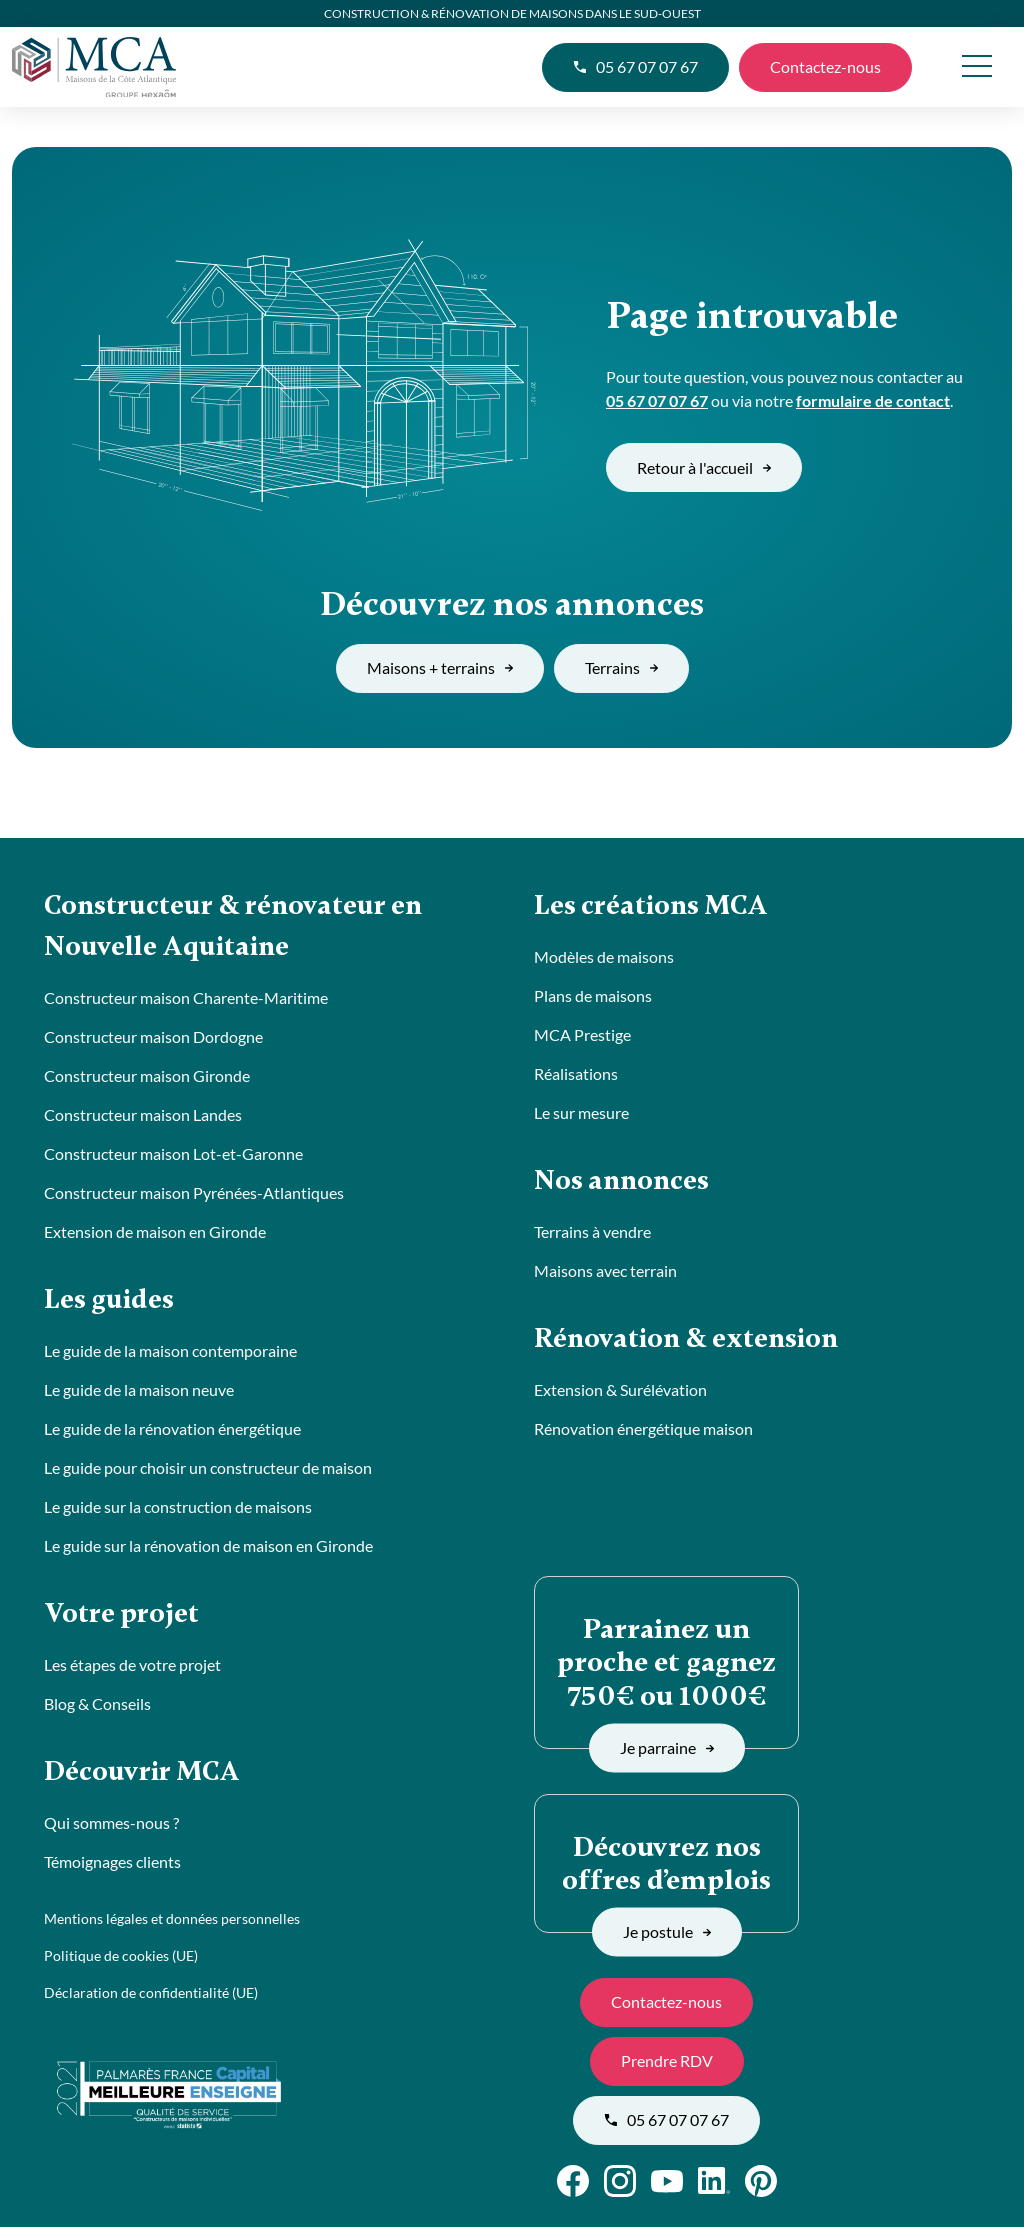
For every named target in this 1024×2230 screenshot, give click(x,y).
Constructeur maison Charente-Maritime (186, 999)
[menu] (976, 67)
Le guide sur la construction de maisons (178, 1509)
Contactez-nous (825, 66)
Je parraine (667, 1750)
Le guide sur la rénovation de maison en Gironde (208, 1548)
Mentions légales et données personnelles (172, 1923)
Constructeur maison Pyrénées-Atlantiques (194, 1194)
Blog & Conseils (97, 1707)
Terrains (621, 667)
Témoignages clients (112, 1866)
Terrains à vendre (592, 1233)
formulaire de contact (873, 400)
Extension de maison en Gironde (155, 1233)
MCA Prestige (582, 1035)
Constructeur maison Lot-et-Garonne (173, 1155)
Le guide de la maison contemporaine (170, 1353)
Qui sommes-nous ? (111, 1827)
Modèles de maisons (604, 957)
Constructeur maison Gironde (147, 1077)
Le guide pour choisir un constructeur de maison (208, 1470)
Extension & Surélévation (620, 1392)
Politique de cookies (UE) (121, 1960)
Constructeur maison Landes (143, 1116)
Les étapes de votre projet (132, 1668)
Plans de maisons (593, 996)
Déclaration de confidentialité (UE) (151, 1997)
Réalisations (576, 1074)
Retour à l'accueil (704, 467)
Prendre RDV (667, 2063)
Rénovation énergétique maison (643, 1431)
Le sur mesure (581, 1113)
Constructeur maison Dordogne (153, 1038)
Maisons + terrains (440, 667)
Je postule (667, 1934)
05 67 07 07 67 (635, 66)
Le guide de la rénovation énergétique (172, 1431)
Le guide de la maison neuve (139, 1392)
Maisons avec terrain (605, 1272)
